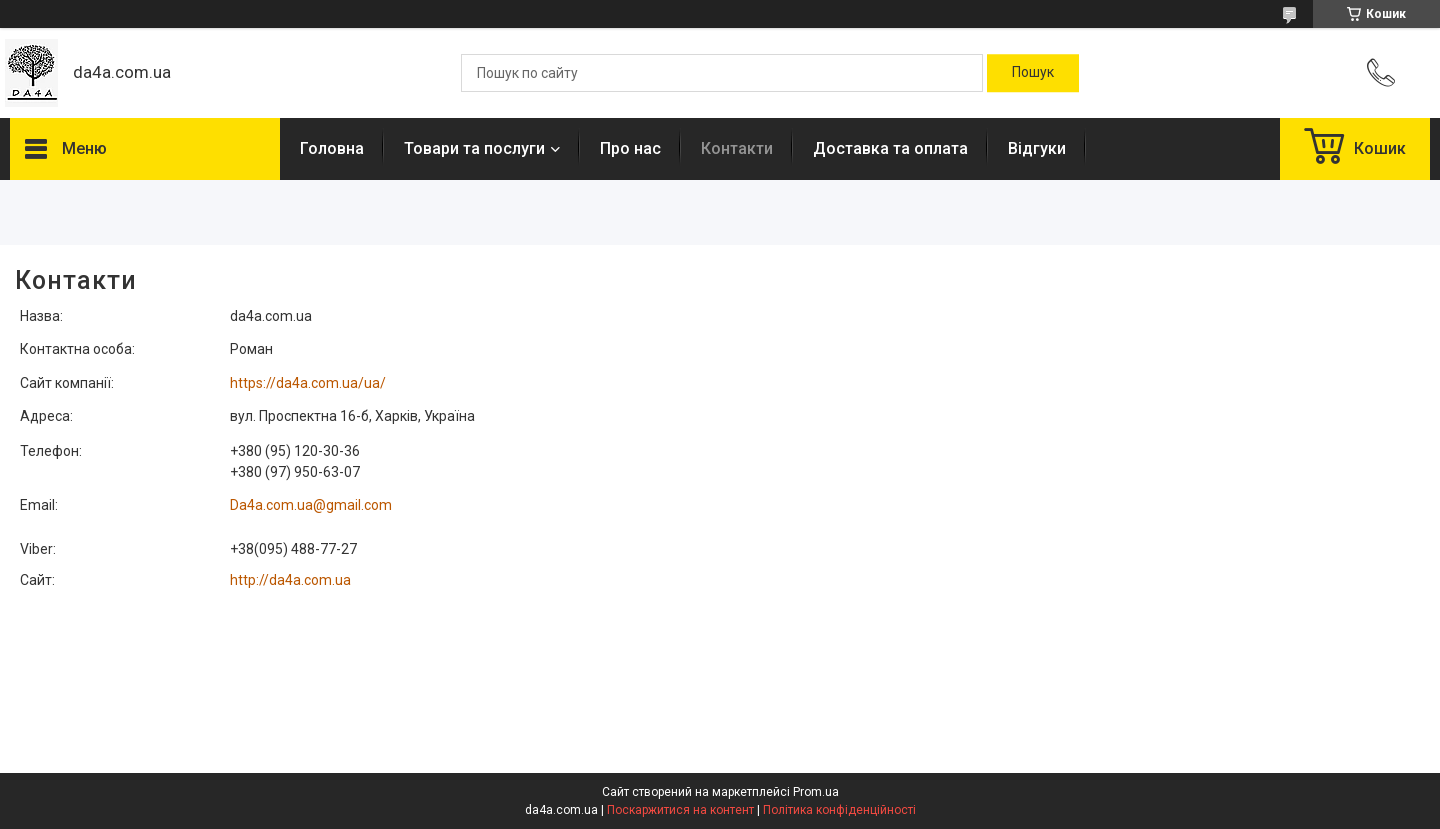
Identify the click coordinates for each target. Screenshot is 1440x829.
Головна (332, 148)
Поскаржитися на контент (680, 810)
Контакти (737, 148)
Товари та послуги (474, 148)
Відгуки (1037, 148)
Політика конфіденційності (839, 810)
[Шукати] (1033, 73)
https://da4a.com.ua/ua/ (308, 383)
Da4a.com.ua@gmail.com (311, 505)
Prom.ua (816, 792)
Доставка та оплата (890, 148)
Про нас (630, 148)
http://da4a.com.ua (290, 580)
